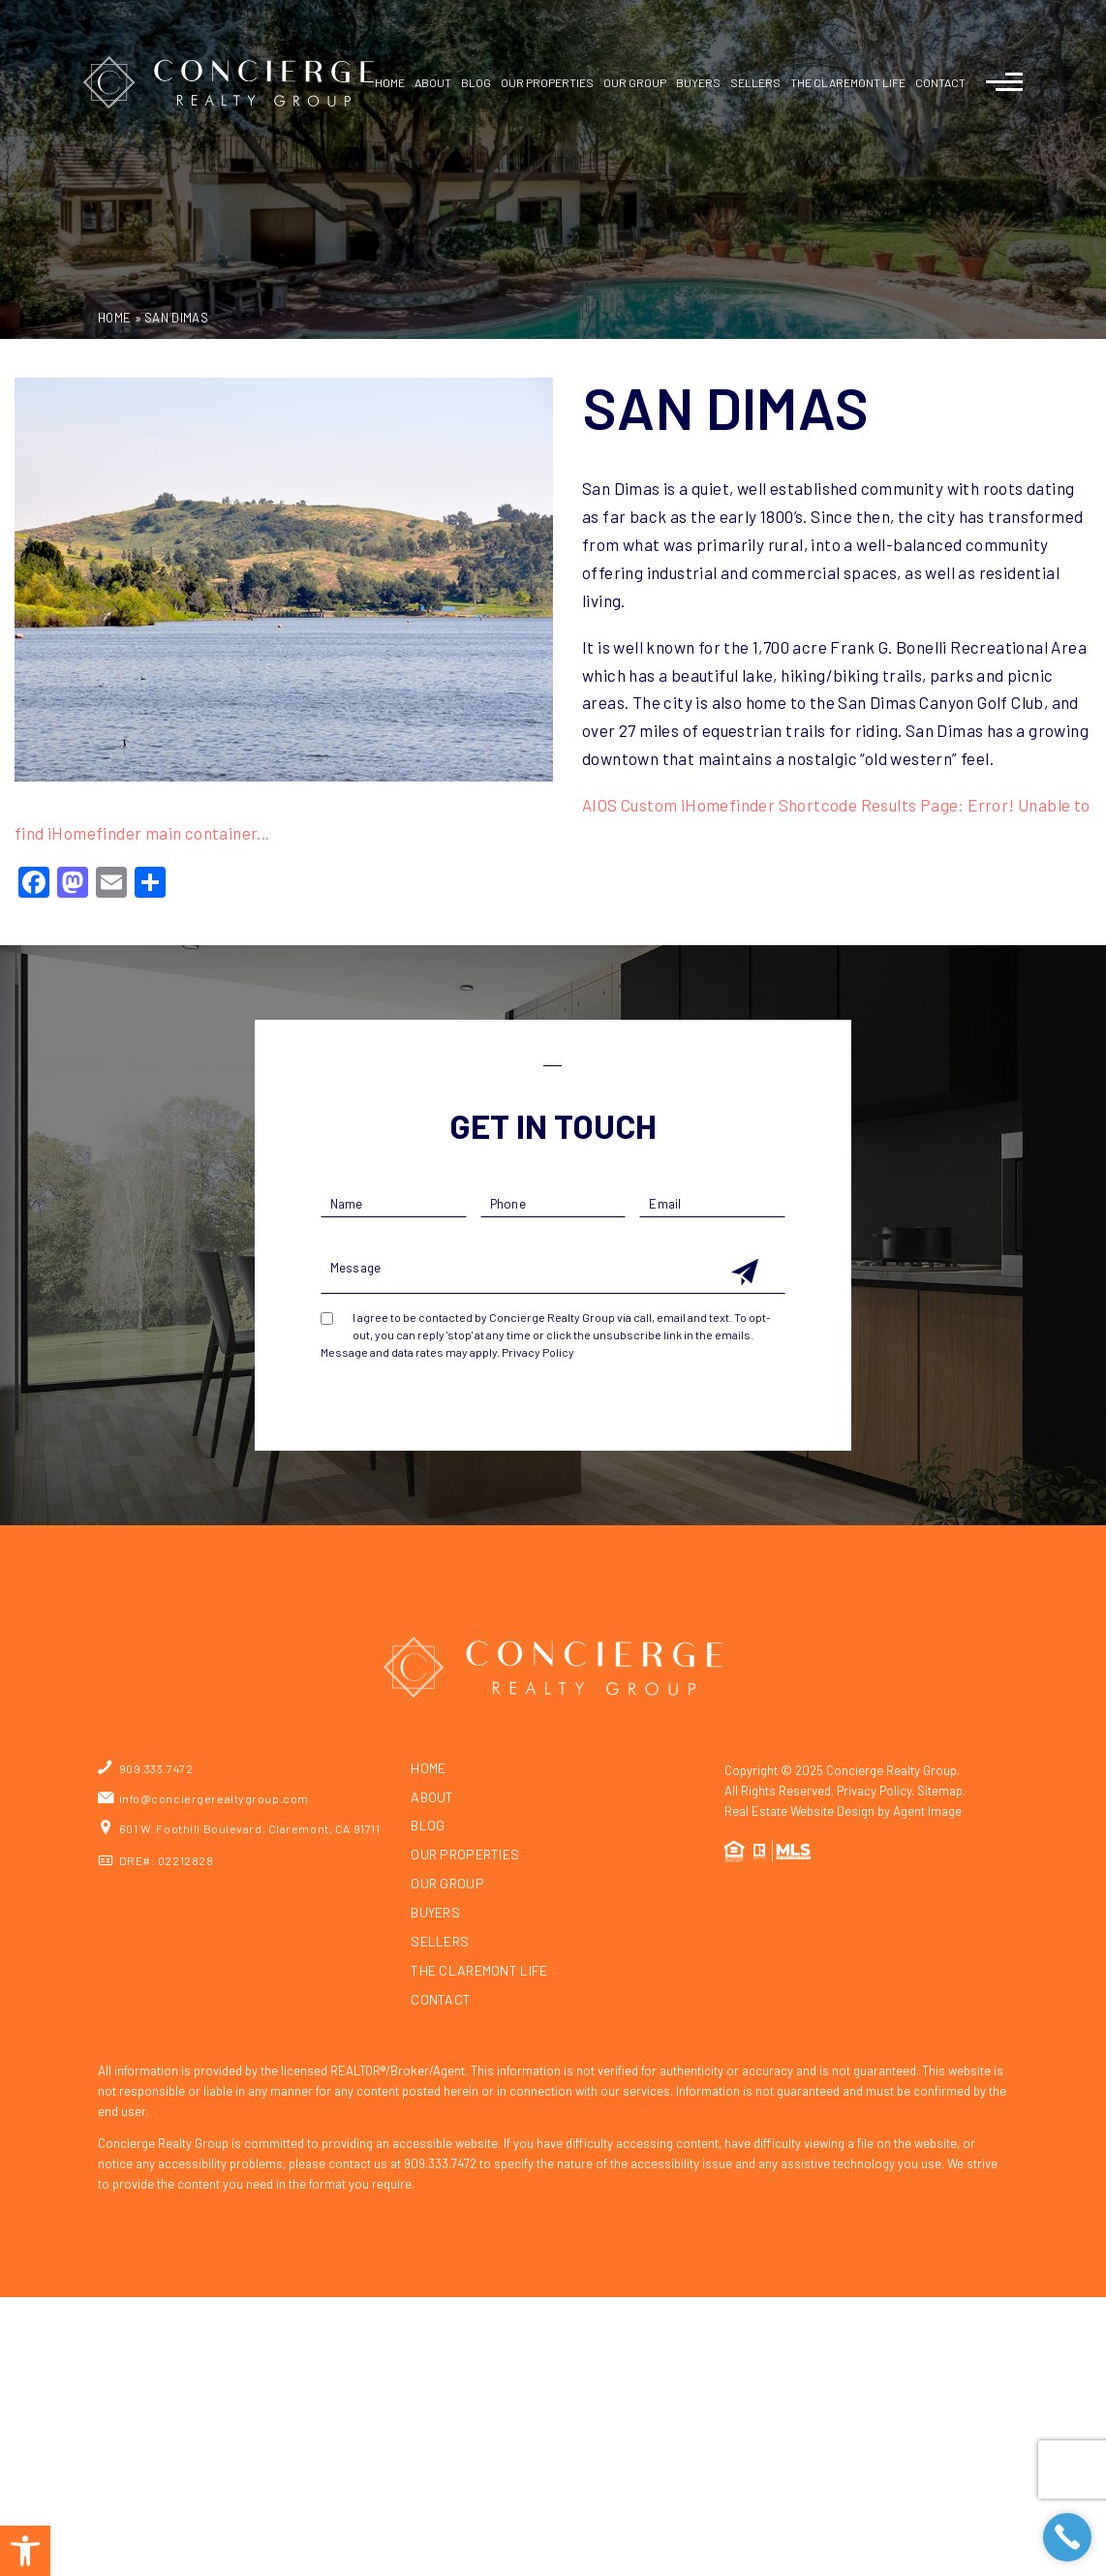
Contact (940, 82)
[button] (25, 2551)
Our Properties (547, 82)
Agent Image (927, 1811)
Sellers (440, 1941)
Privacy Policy (538, 1352)
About (433, 82)
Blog (476, 82)
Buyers (435, 1912)
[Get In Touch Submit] (744, 1273)
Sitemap (940, 1790)
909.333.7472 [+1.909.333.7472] (156, 1768)
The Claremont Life (479, 1971)
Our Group (634, 82)
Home (390, 82)
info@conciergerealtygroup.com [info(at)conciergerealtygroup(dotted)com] (214, 1798)
